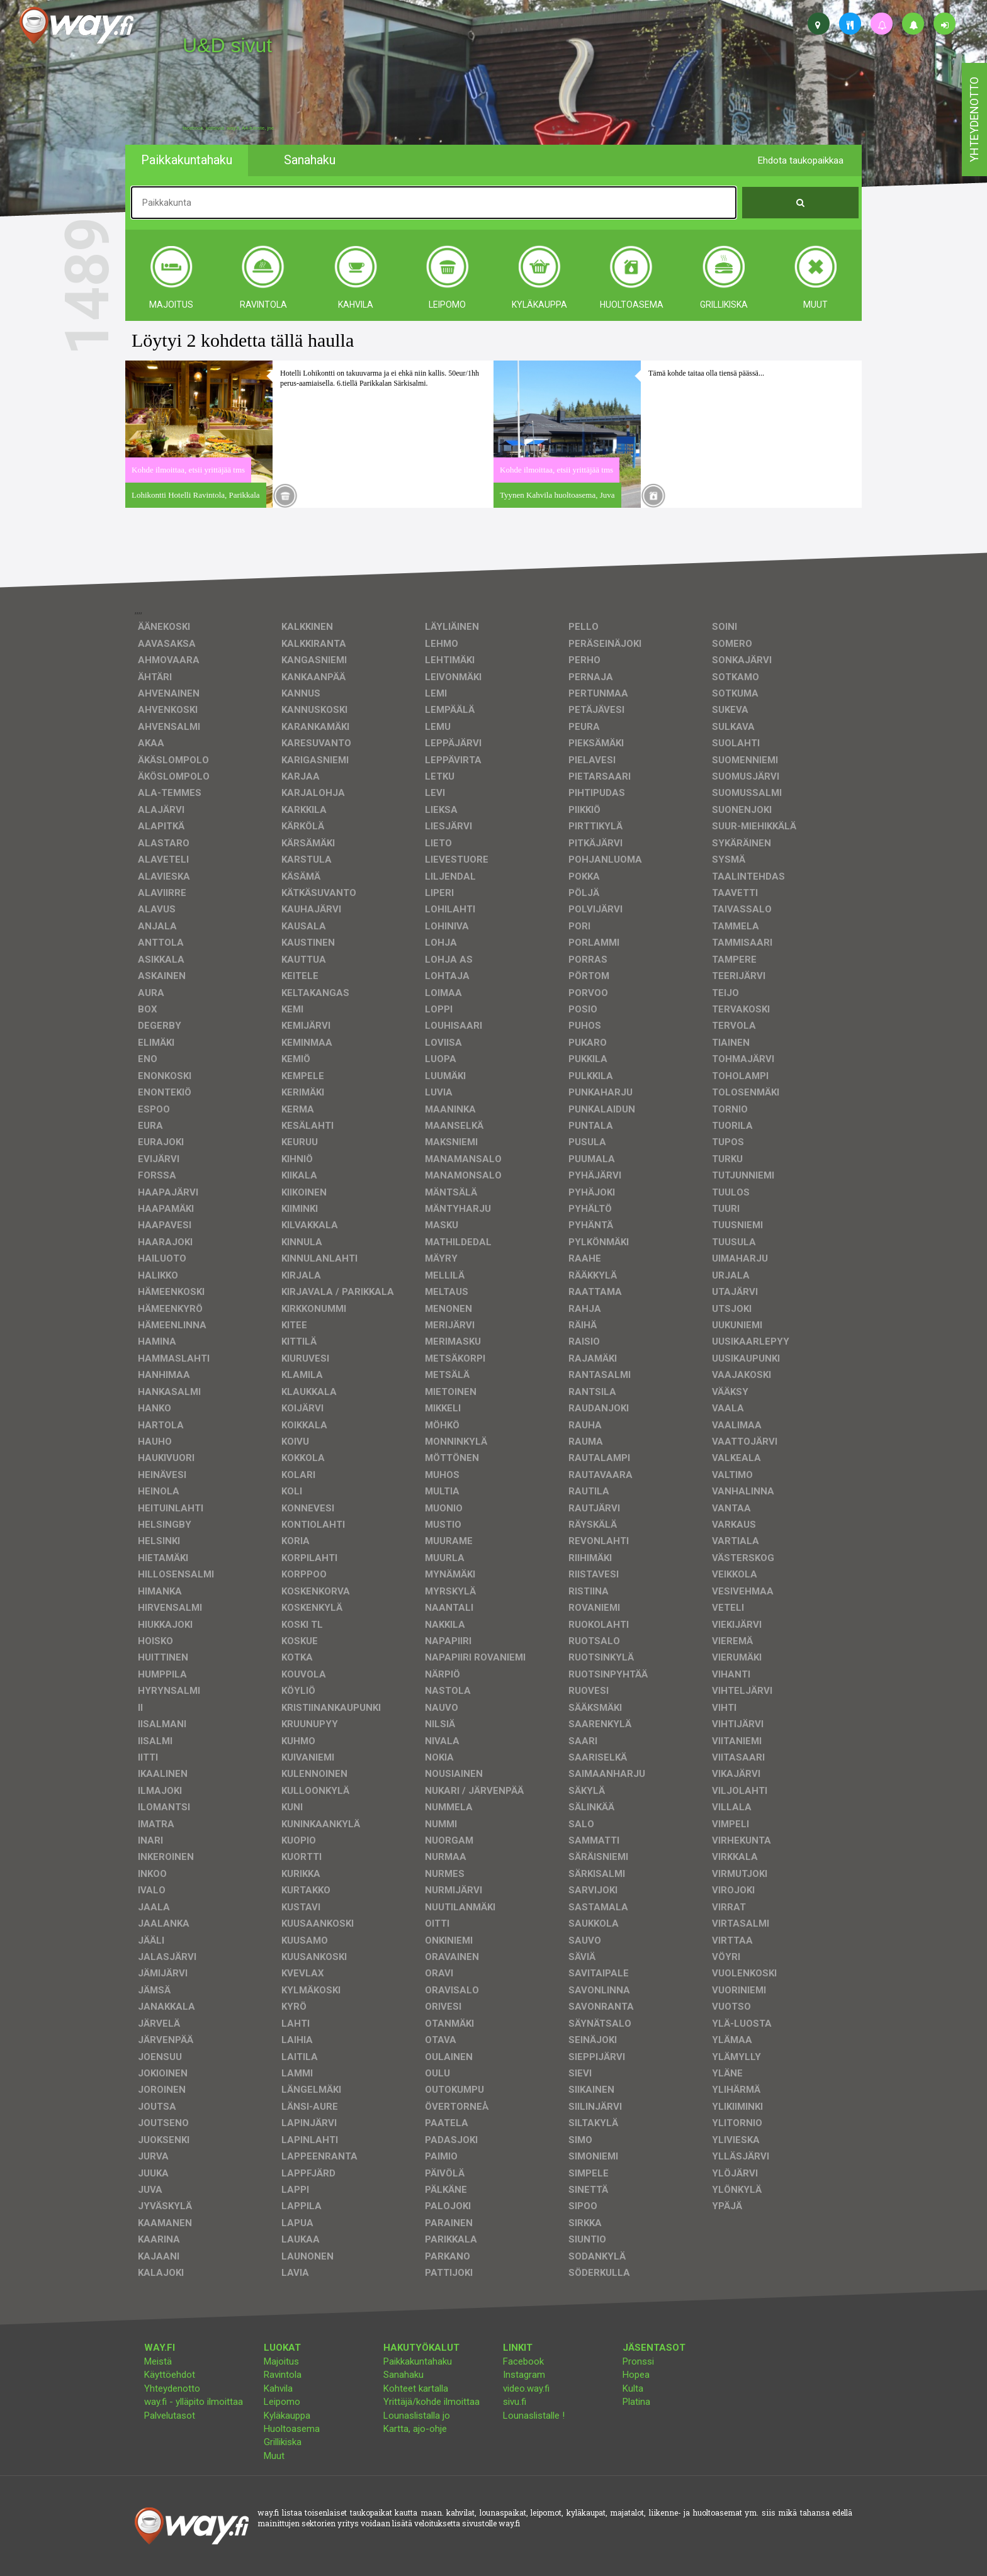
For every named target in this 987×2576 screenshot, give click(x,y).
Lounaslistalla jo (416, 2415)
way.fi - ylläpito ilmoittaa (193, 2401)
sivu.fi (514, 2401)
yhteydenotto (974, 119)
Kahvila (278, 2388)
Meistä (158, 2361)
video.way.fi (526, 2388)
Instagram (524, 2374)
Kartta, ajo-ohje (415, 2428)
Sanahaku (403, 2374)
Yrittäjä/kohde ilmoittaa (431, 2401)
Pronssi (638, 2361)
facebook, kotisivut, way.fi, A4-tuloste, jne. (229, 128)
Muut (274, 2455)
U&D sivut (227, 45)
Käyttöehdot (169, 2374)
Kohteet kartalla (415, 2388)
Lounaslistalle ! (534, 2415)
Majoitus (281, 2361)
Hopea (636, 2374)
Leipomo (282, 2401)
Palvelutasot (169, 2415)
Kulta (633, 2388)
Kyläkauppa (287, 2415)
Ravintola (283, 2374)
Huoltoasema (292, 2428)
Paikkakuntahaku (417, 2361)
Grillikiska (283, 2442)
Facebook (523, 2361)
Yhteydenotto (172, 2388)
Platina (636, 2401)
